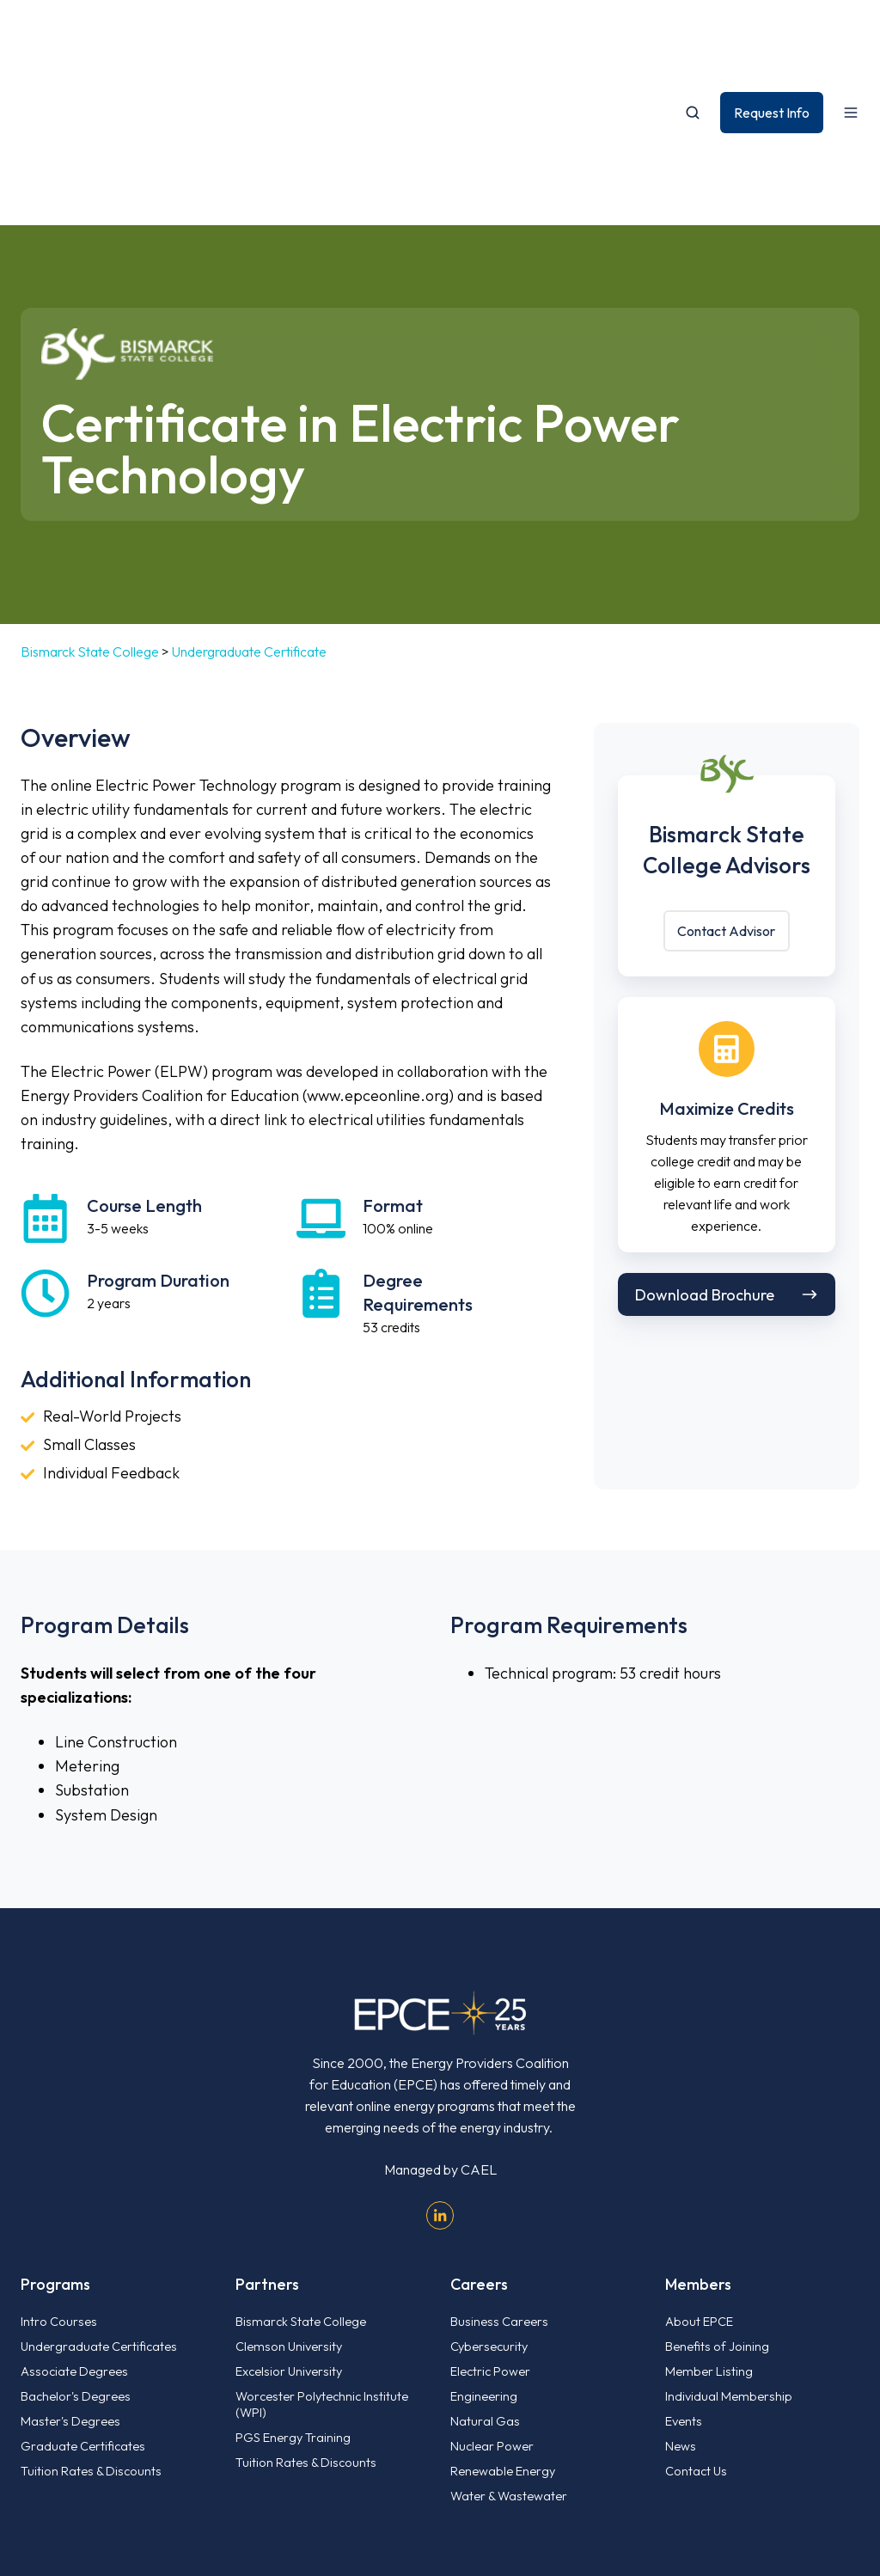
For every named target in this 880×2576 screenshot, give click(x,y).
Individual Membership (728, 2253)
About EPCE (699, 2178)
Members (698, 2141)
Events (683, 2278)
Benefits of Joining (717, 2203)
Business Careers (499, 2178)
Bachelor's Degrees (76, 2253)
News (680, 2303)
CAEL (479, 2026)
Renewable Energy (502, 2328)
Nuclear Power (492, 2303)
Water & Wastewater (508, 2352)
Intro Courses (59, 2178)
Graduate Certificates (83, 2303)
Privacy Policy (817, 2482)
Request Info (772, 40)
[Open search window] (692, 41)
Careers (479, 2141)
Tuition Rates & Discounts (91, 2328)
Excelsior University (288, 2228)
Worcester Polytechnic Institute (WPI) (321, 2261)
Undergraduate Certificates (99, 2203)
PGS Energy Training (293, 2294)
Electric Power (490, 2228)
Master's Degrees (70, 2278)
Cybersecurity (489, 2203)
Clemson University (288, 2203)
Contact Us (696, 2328)
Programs (55, 2141)
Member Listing (709, 2228)
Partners (267, 2141)
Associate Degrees (74, 2228)
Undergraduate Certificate (249, 508)
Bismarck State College (90, 508)
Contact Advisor (726, 788)
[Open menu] (850, 41)
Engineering (483, 2253)
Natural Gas (485, 2278)
